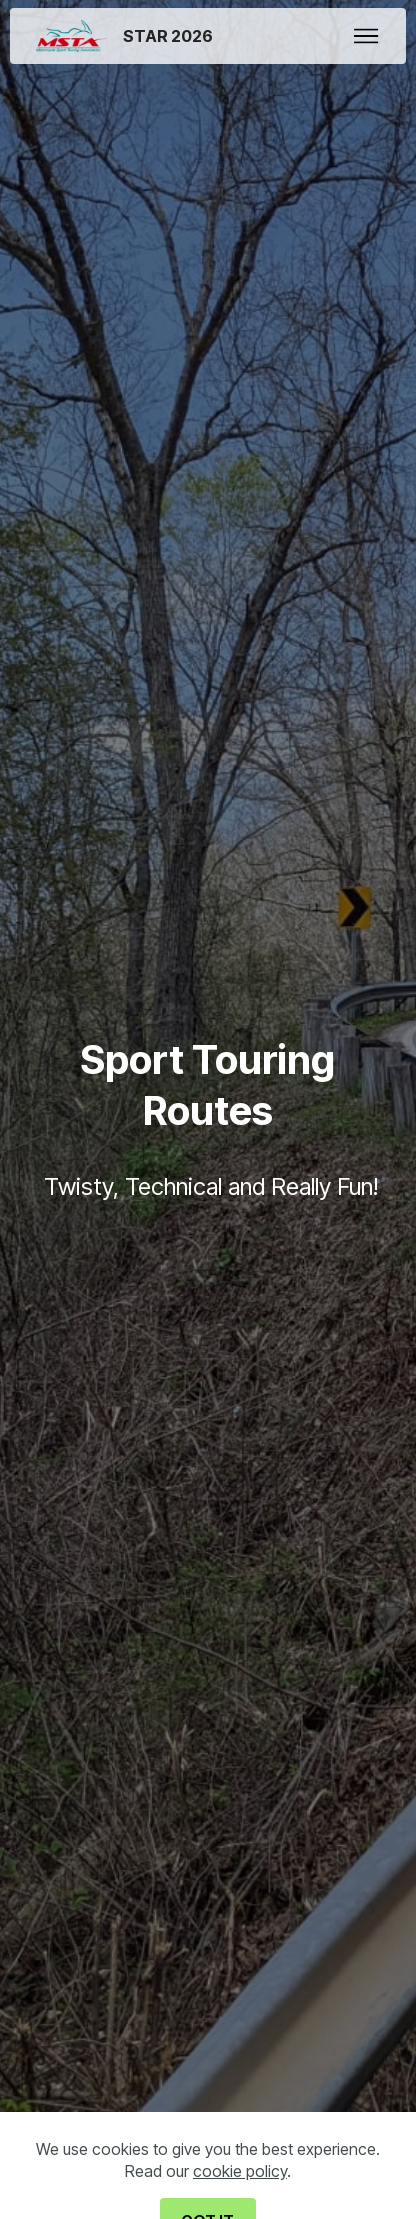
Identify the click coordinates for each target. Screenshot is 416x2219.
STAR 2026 (168, 36)
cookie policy (240, 2191)
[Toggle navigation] (366, 36)
